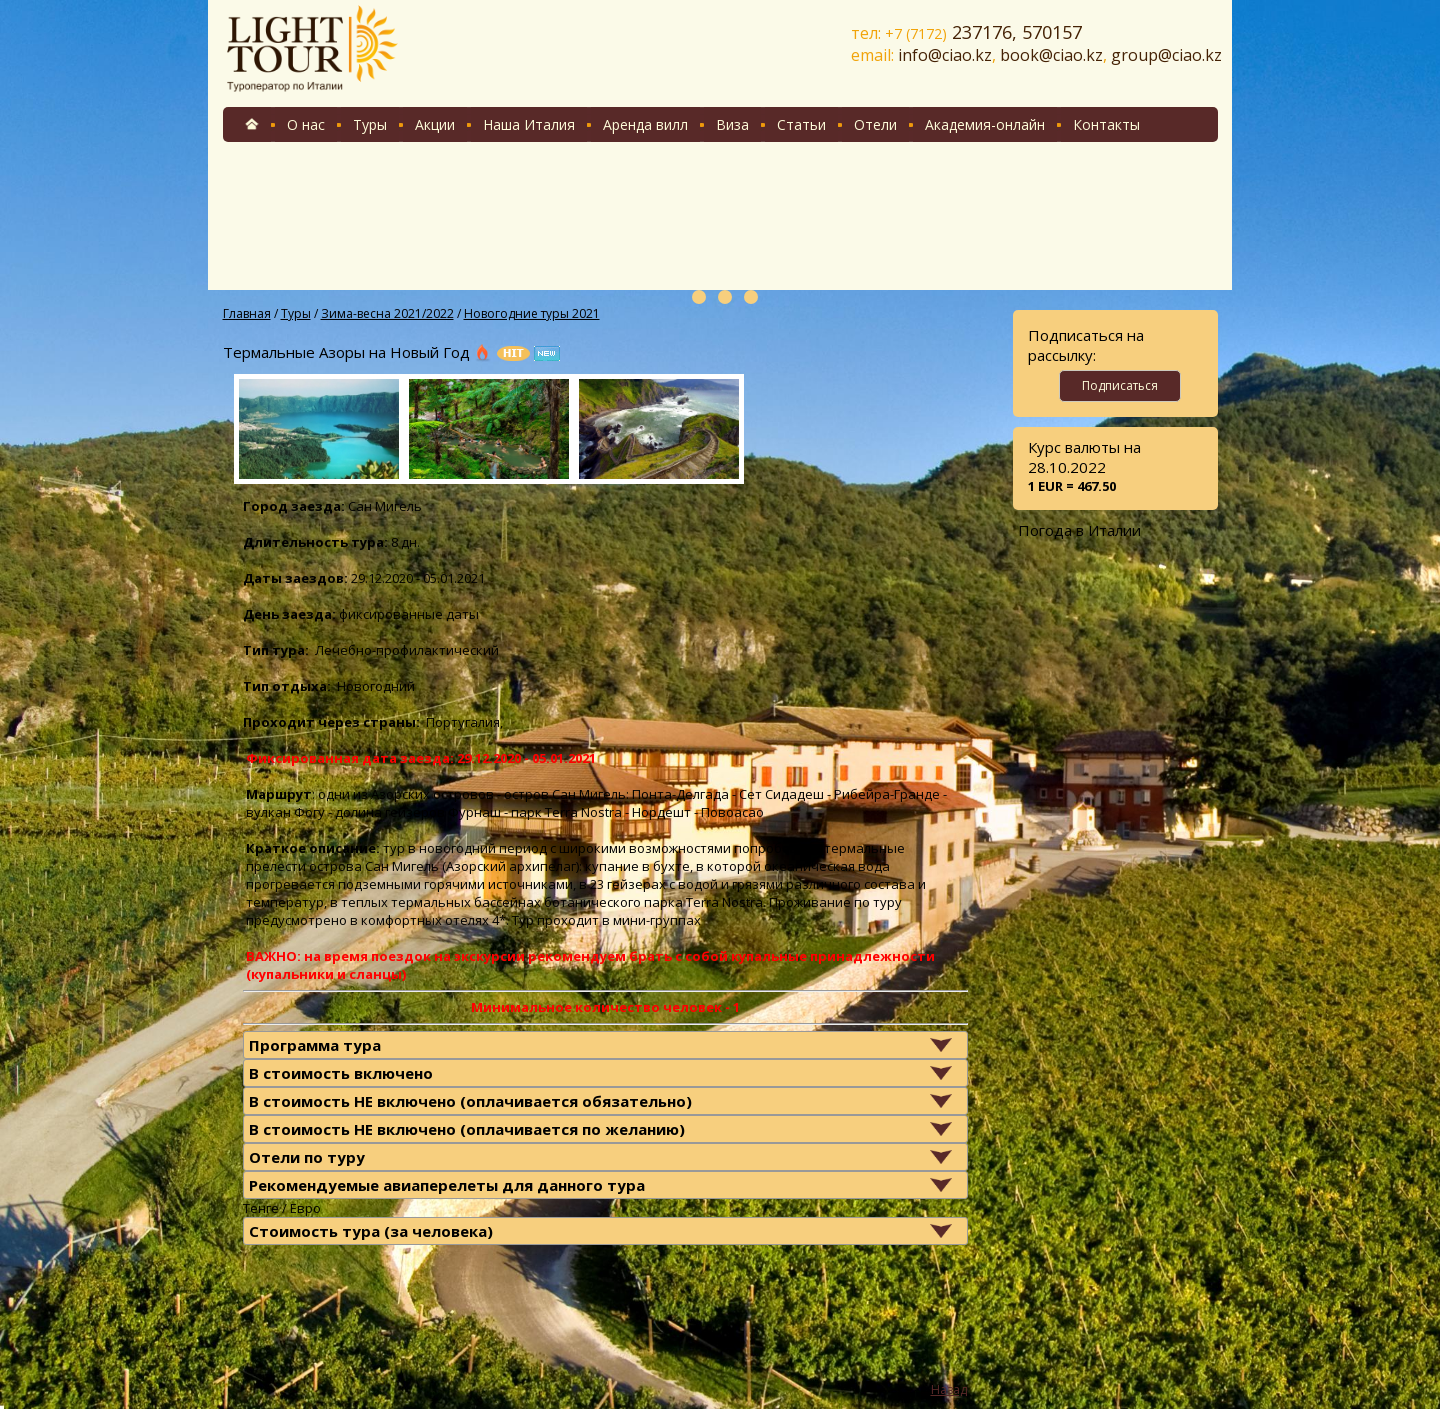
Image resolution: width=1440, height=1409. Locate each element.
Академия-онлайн (985, 124)
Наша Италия (529, 124)
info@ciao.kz (945, 55)
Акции (435, 124)
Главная (247, 313)
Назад (949, 1389)
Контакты (1106, 124)
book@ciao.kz (1051, 55)
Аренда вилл (645, 124)
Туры (370, 124)
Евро (305, 1208)
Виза (732, 124)
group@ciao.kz (1166, 55)
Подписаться (1120, 385)
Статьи (801, 124)
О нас (306, 124)
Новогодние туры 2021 (532, 313)
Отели (875, 124)
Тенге (261, 1208)
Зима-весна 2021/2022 (387, 313)
